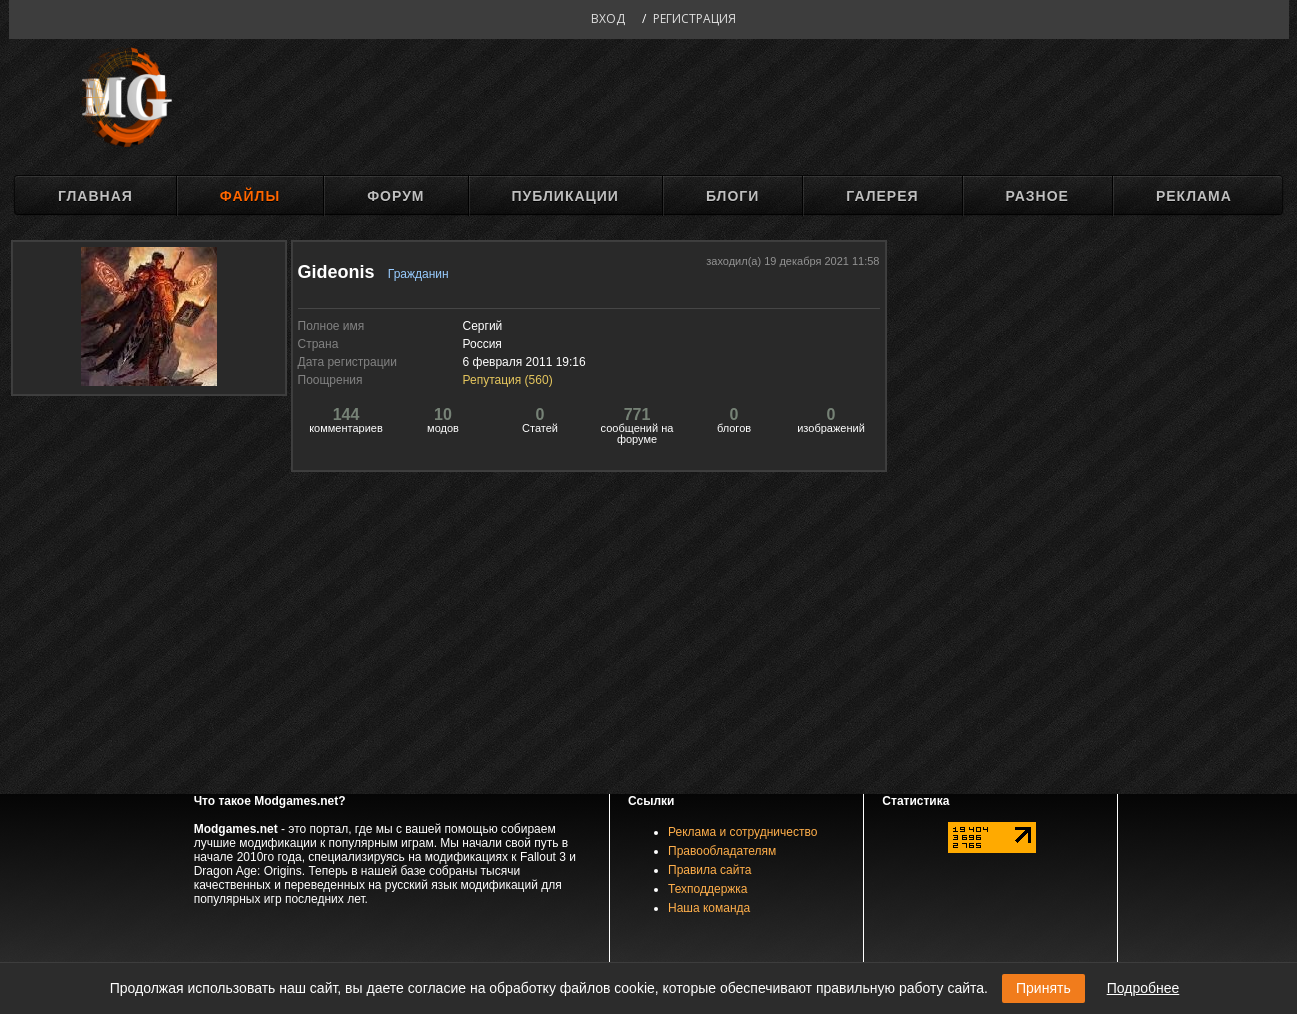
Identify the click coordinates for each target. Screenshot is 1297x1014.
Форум (395, 196)
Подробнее (1143, 988)
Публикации (565, 196)
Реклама (1194, 196)
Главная (95, 196)
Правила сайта (709, 870)
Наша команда (709, 908)
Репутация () (508, 380)
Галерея (882, 196)
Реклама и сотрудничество (742, 832)
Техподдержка (708, 889)
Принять (1043, 988)
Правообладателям (722, 851)
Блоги (732, 196)
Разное (1037, 196)
